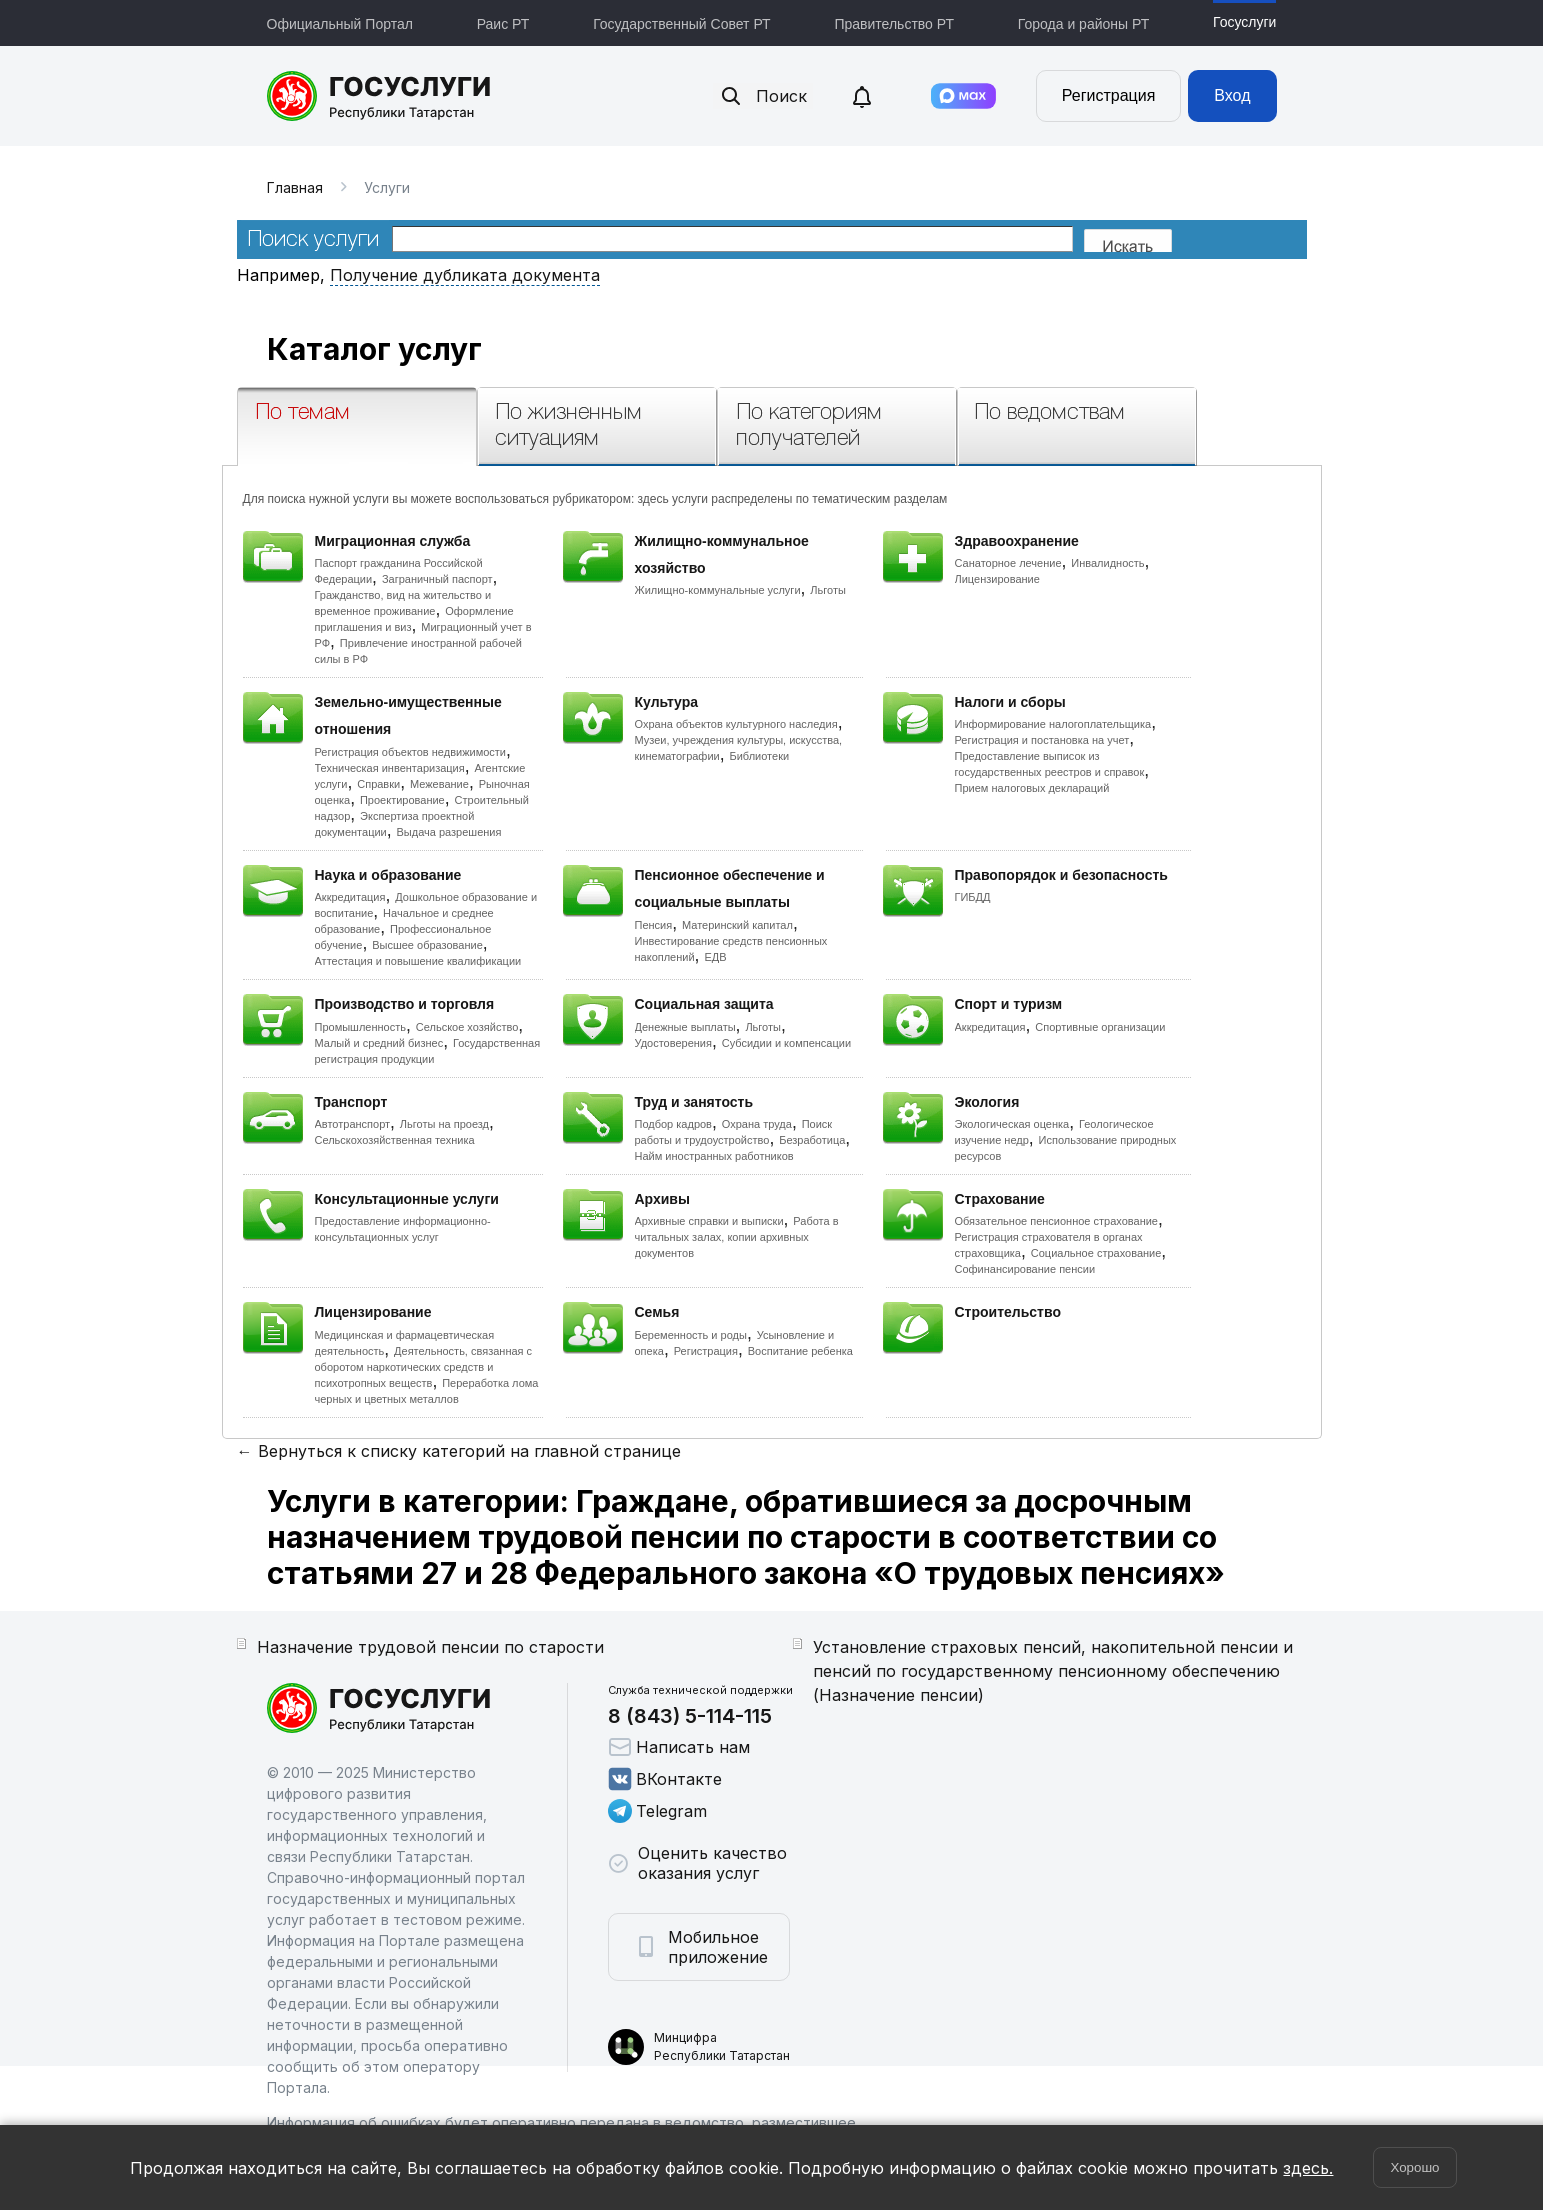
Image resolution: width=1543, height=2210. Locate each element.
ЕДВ (715, 957)
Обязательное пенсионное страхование (1056, 1221)
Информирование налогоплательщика (1053, 724)
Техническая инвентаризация (390, 768)
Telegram (657, 1811)
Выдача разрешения (449, 832)
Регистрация (1109, 95)
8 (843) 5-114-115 (690, 1716)
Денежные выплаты (685, 1027)
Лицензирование (997, 579)
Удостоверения (673, 1043)
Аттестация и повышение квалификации (418, 961)
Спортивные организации (1100, 1027)
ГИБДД (973, 897)
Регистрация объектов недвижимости (411, 752)
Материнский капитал (737, 925)
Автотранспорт (353, 1124)
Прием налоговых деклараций (1032, 788)
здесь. (1308, 2168)
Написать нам (679, 1747)
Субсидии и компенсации (786, 1043)
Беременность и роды (691, 1335)
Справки (378, 784)
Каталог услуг (374, 349)
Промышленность (361, 1027)
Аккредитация (350, 897)
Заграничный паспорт (437, 579)
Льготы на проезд (444, 1124)
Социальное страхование (1096, 1253)
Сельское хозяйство (467, 1027)
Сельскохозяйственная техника (395, 1140)
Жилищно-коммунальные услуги (718, 590)
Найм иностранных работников (714, 1156)
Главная (295, 187)
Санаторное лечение (1008, 563)
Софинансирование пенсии (1025, 1269)
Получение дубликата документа (465, 275)
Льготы (828, 590)
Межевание (439, 784)
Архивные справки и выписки (709, 1221)
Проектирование (402, 800)
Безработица (812, 1140)
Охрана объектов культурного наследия (736, 724)
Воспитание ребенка (800, 1351)
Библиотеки (760, 756)
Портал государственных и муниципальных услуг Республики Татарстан (379, 96)
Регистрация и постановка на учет (1042, 740)
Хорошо (1414, 2167)
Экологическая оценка (1012, 1124)
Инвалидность (1107, 563)
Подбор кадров (673, 1124)
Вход (1232, 95)
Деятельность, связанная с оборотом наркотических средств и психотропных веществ (424, 1367)
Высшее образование (427, 945)
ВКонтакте (665, 1779)
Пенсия (654, 925)
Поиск (763, 96)
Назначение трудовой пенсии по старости (430, 1647)
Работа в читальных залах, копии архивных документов (737, 1237)
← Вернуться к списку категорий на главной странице (459, 1451)
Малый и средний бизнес (379, 1043)
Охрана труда (757, 1124)
